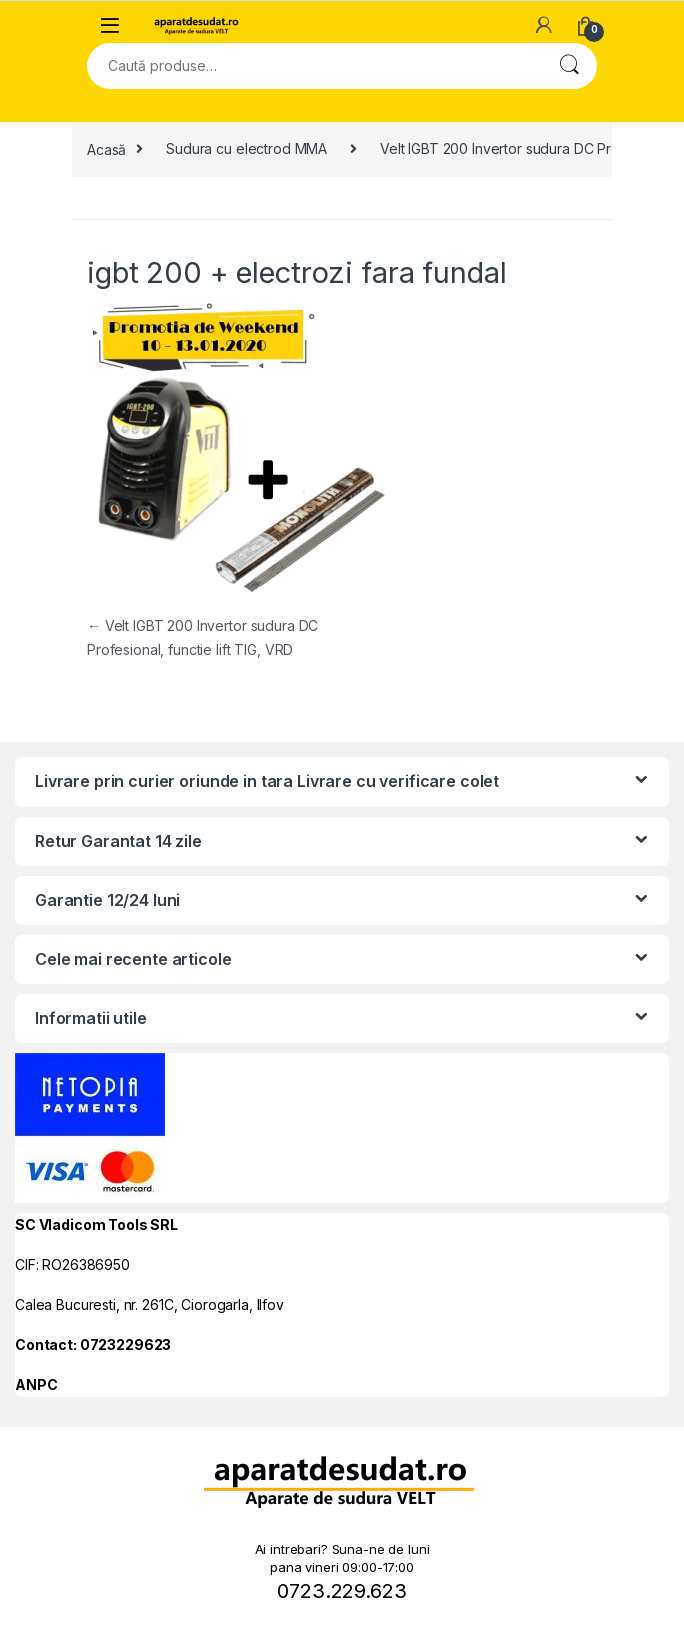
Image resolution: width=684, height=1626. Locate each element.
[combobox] (314, 66)
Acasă (106, 148)
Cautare (569, 66)
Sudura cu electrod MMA (246, 148)
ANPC (36, 1384)
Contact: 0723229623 (93, 1344)
